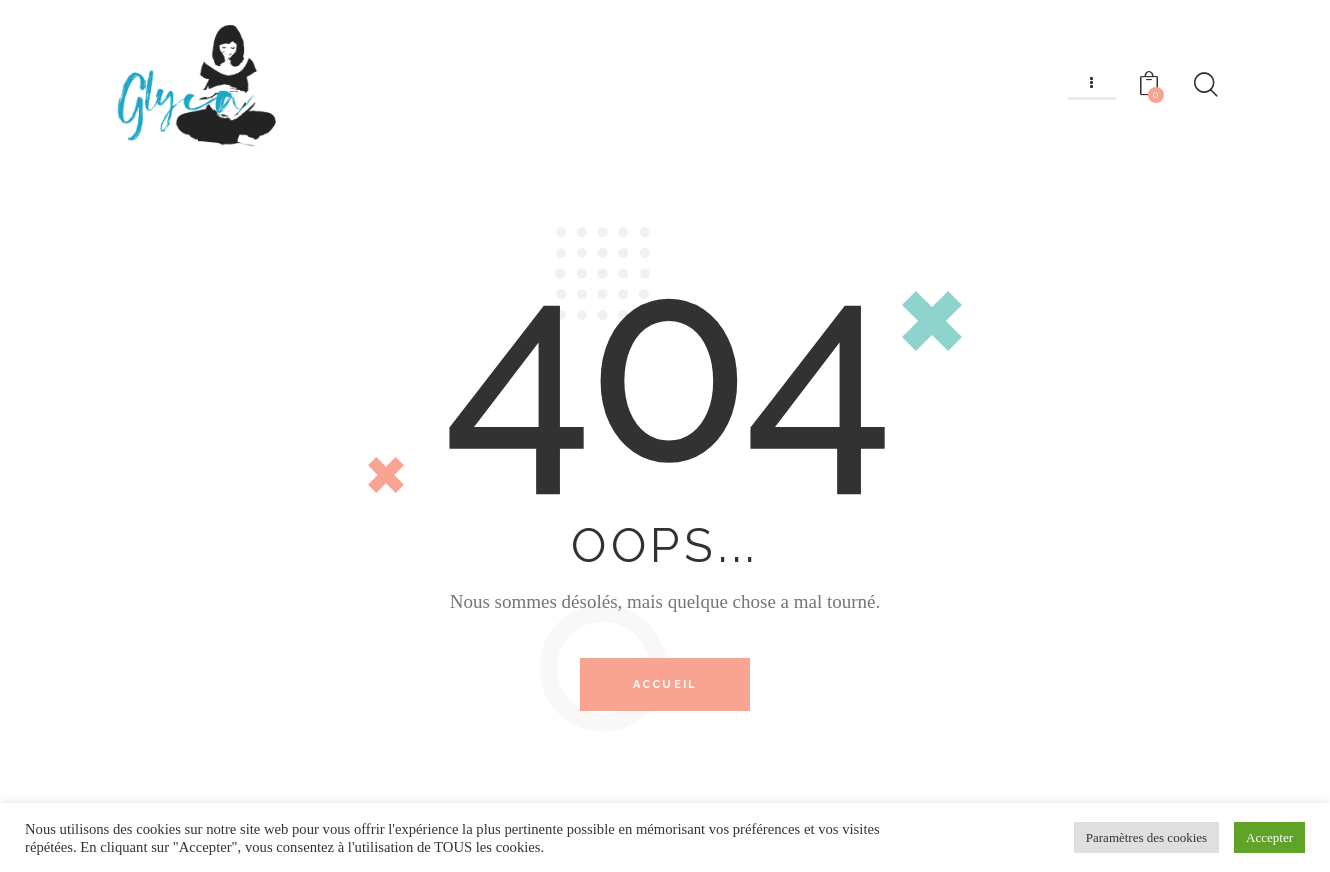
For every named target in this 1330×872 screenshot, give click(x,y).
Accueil (665, 685)
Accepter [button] (1269, 837)
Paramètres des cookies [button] (1146, 837)
